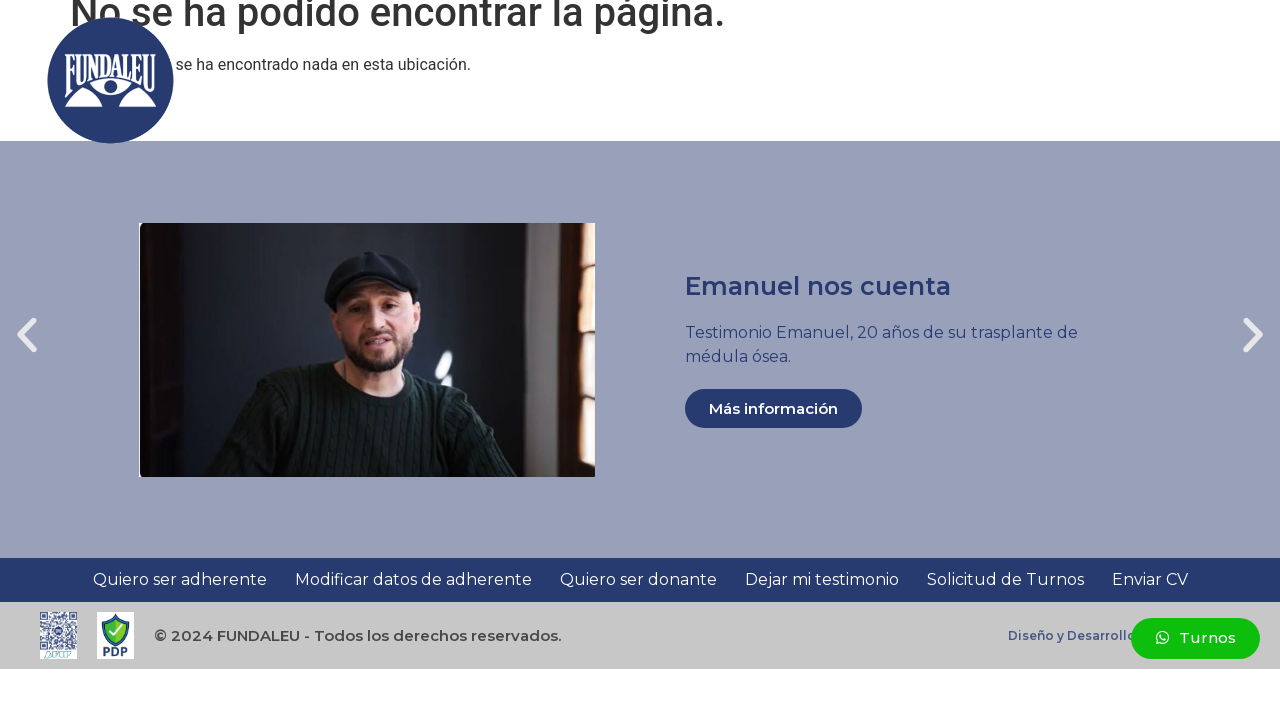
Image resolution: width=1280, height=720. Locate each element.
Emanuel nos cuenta (818, 286)
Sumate (392, 80)
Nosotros (489, 80)
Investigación (699, 80)
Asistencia (822, 80)
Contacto (1151, 80)
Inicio (322, 80)
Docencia (591, 80)
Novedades (1052, 80)
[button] (1223, 80)
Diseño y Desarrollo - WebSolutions (1124, 635)
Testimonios (941, 80)
